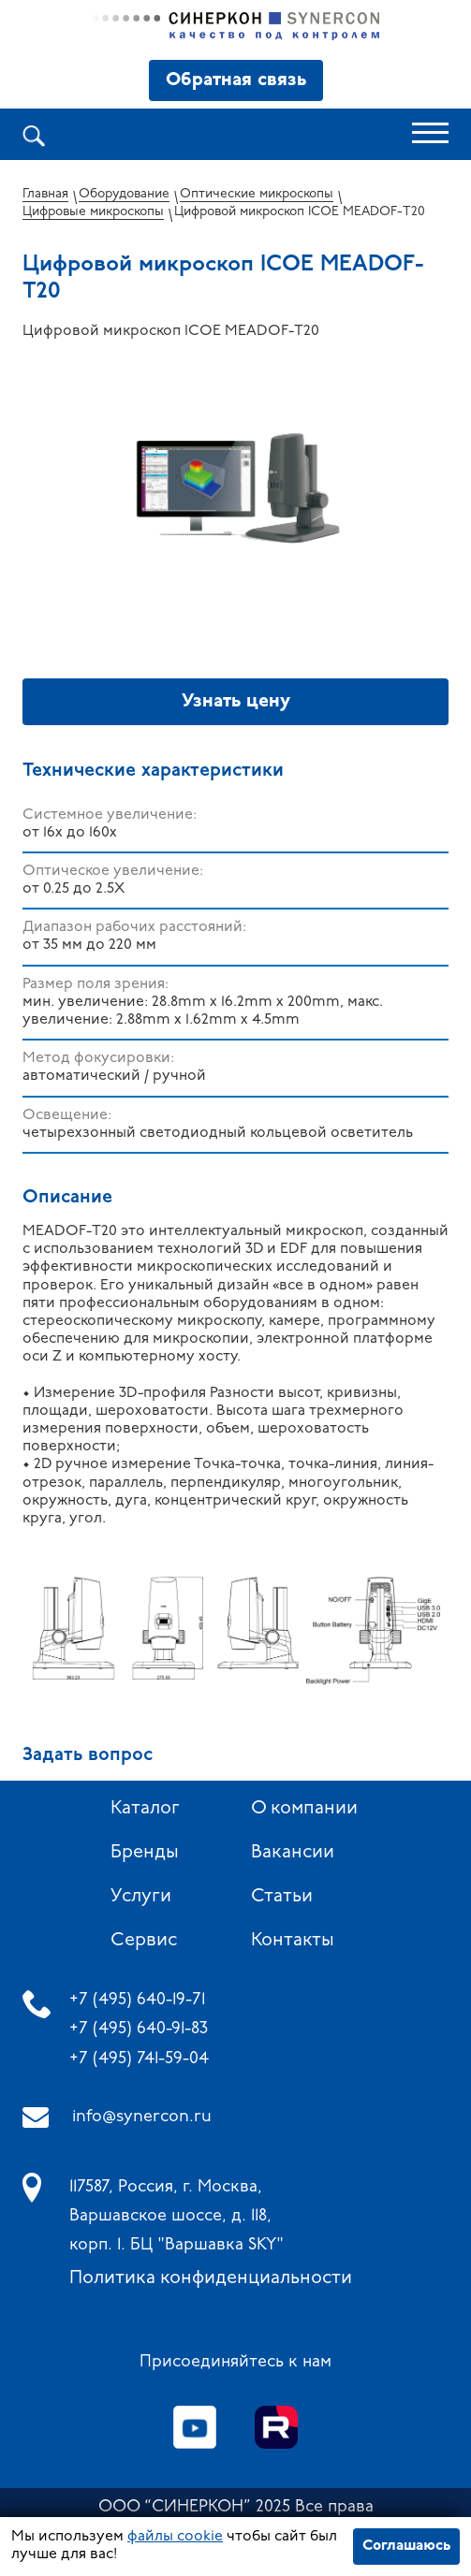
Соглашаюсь (406, 2546)
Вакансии (292, 1852)
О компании (304, 1808)
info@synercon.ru (142, 2117)
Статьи (282, 1896)
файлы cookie (175, 2536)
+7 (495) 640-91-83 (138, 2029)
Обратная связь (236, 80)
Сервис (143, 1940)
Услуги (140, 1896)
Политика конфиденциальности (210, 2278)
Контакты (292, 1940)
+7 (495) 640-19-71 (137, 2000)
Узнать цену (236, 701)
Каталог (145, 1808)
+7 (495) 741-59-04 (139, 2059)
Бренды (144, 1852)
